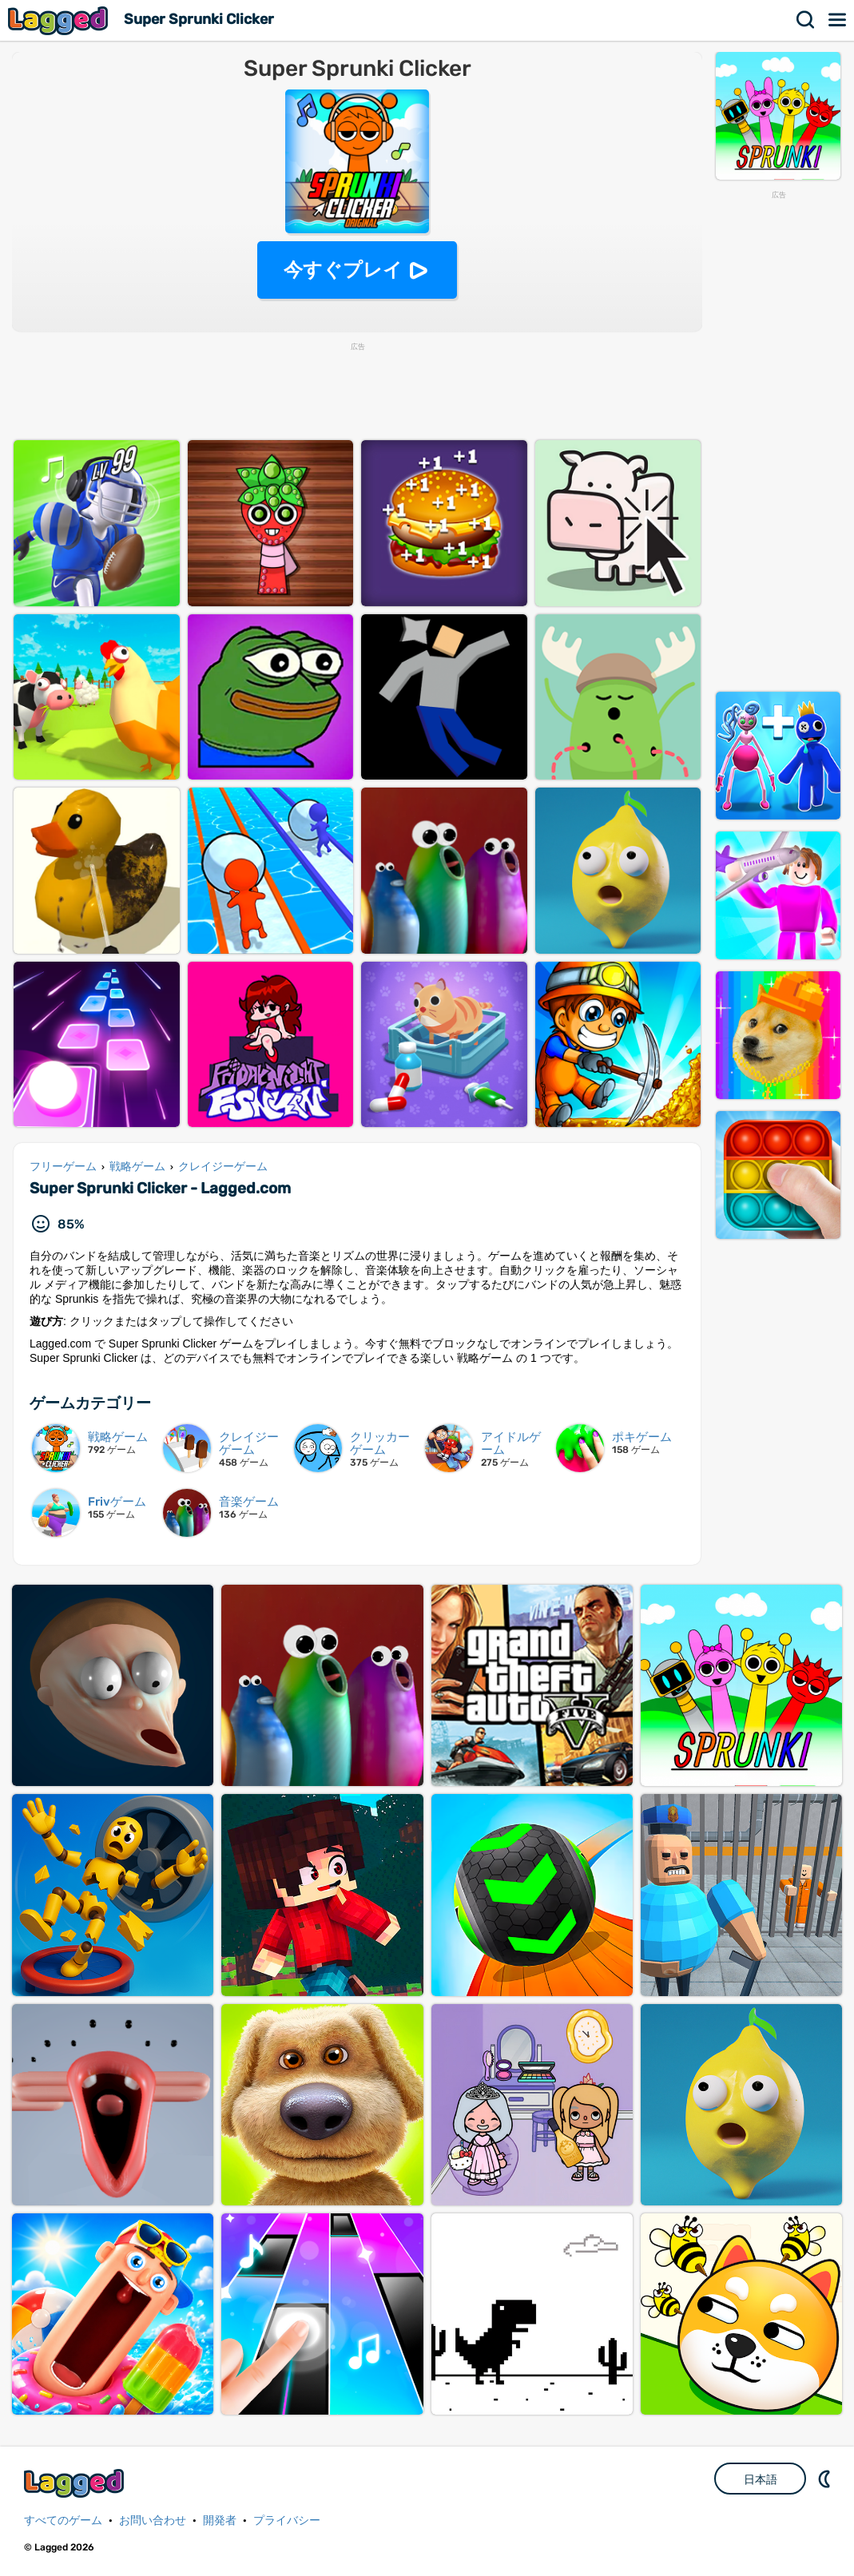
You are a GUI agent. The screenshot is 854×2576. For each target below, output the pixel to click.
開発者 (219, 2520)
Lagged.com (76, 2483)
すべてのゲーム (63, 2520)
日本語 (760, 2479)
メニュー (838, 20)
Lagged (60, 20)
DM (826, 2479)
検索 (806, 20)
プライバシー (286, 2520)
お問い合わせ (152, 2520)
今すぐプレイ (343, 269)
